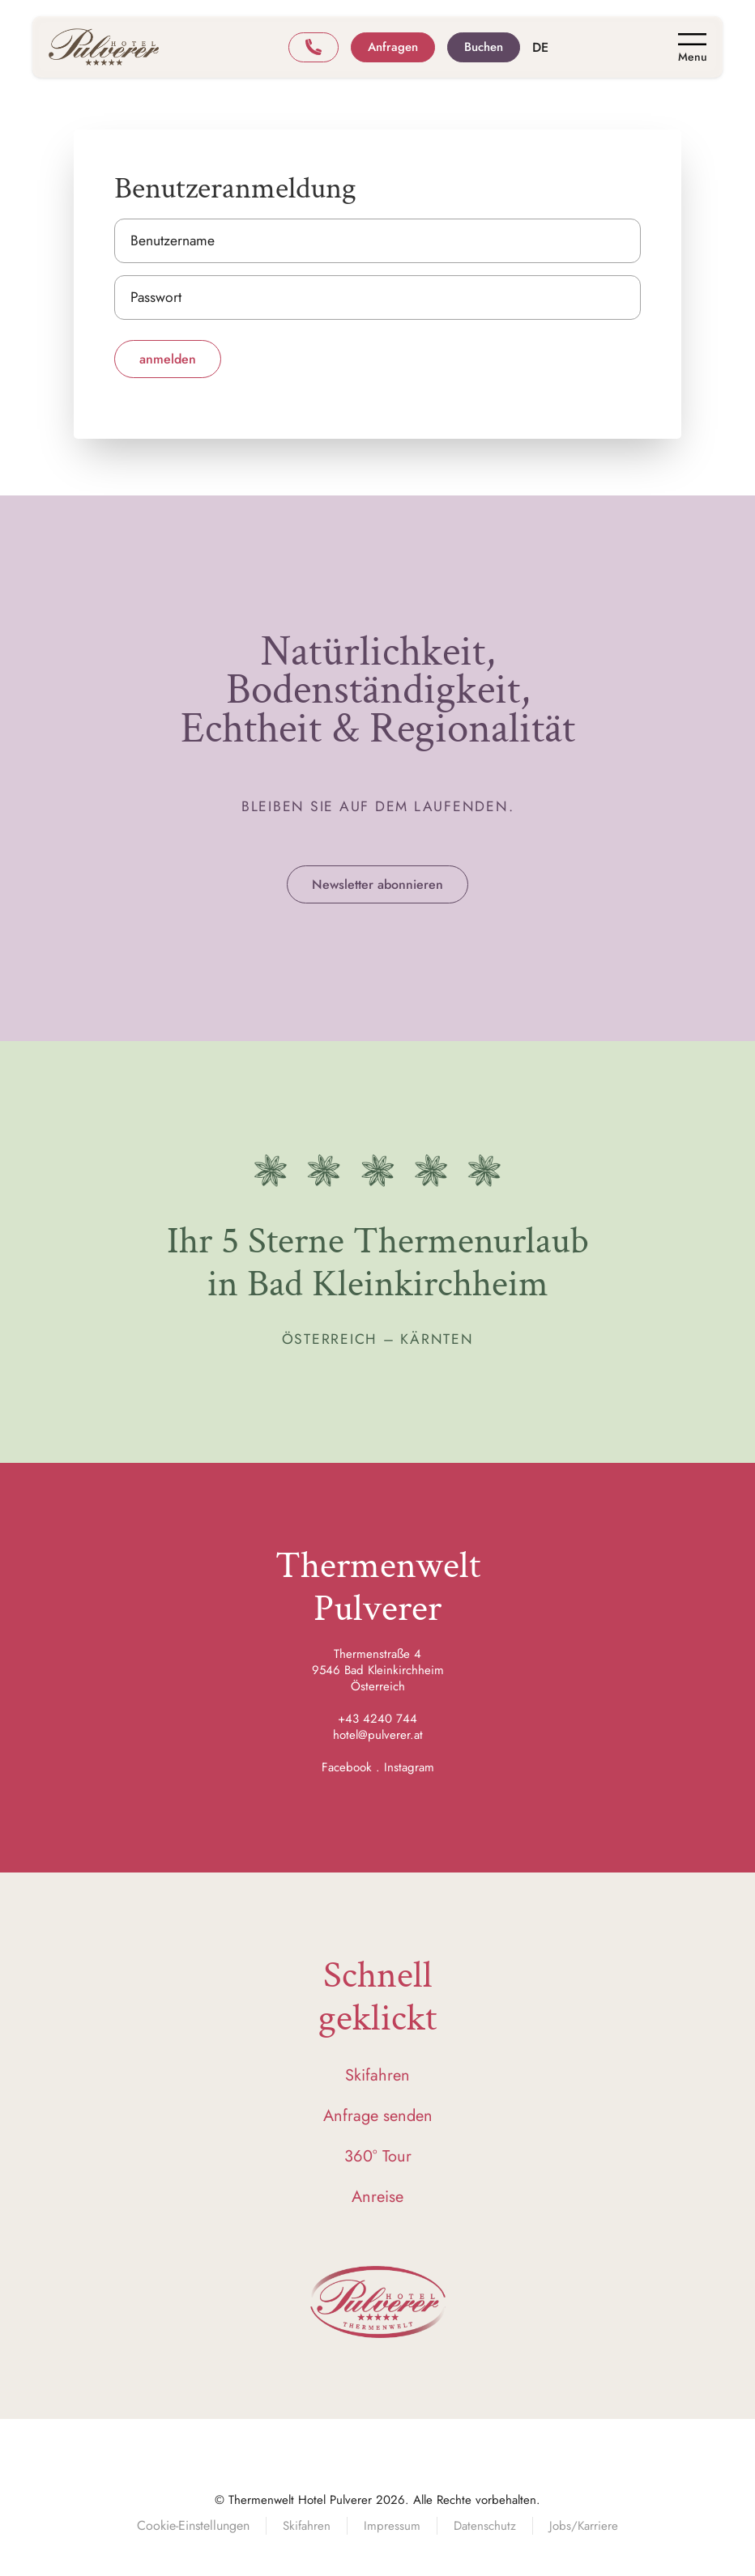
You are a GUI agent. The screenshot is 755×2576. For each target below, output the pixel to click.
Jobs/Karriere (583, 2526)
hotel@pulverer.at (378, 1735)
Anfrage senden (378, 2116)
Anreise (377, 2196)
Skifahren (377, 2075)
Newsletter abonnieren (377, 884)
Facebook (347, 1767)
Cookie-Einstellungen (193, 2525)
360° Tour (378, 2156)
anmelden (167, 359)
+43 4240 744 (377, 1719)
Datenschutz (485, 2526)
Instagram (409, 1767)
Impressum (392, 2526)
